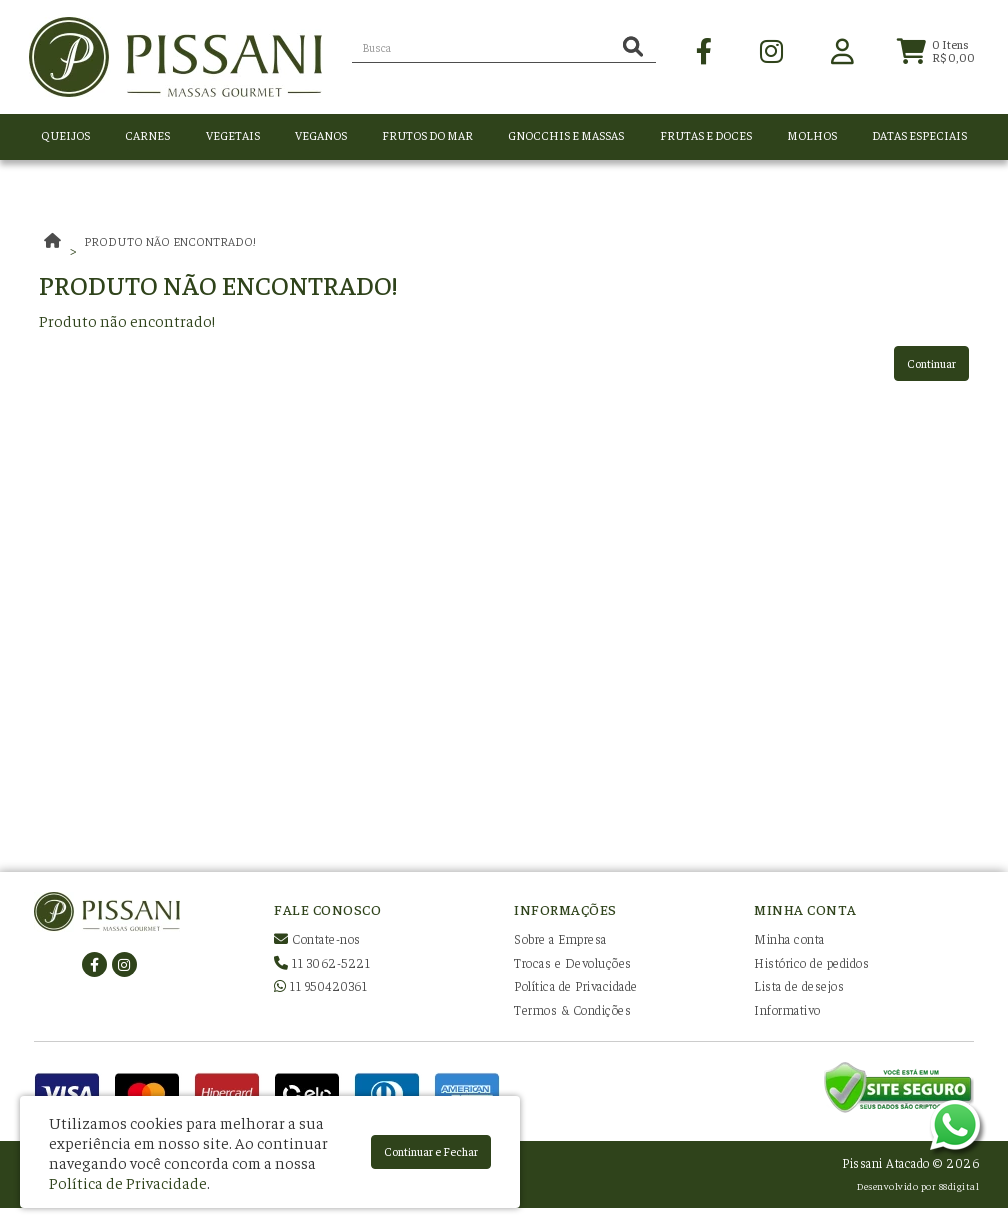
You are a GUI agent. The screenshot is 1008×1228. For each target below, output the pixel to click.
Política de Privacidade (576, 985)
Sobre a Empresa (560, 938)
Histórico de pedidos (811, 962)
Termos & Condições (572, 1009)
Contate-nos (317, 938)
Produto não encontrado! (170, 241)
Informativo (787, 1009)
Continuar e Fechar (431, 1151)
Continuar (931, 363)
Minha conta (789, 938)
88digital (959, 1185)
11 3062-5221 (322, 962)
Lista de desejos (799, 985)
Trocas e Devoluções (573, 962)
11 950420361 (320, 985)
